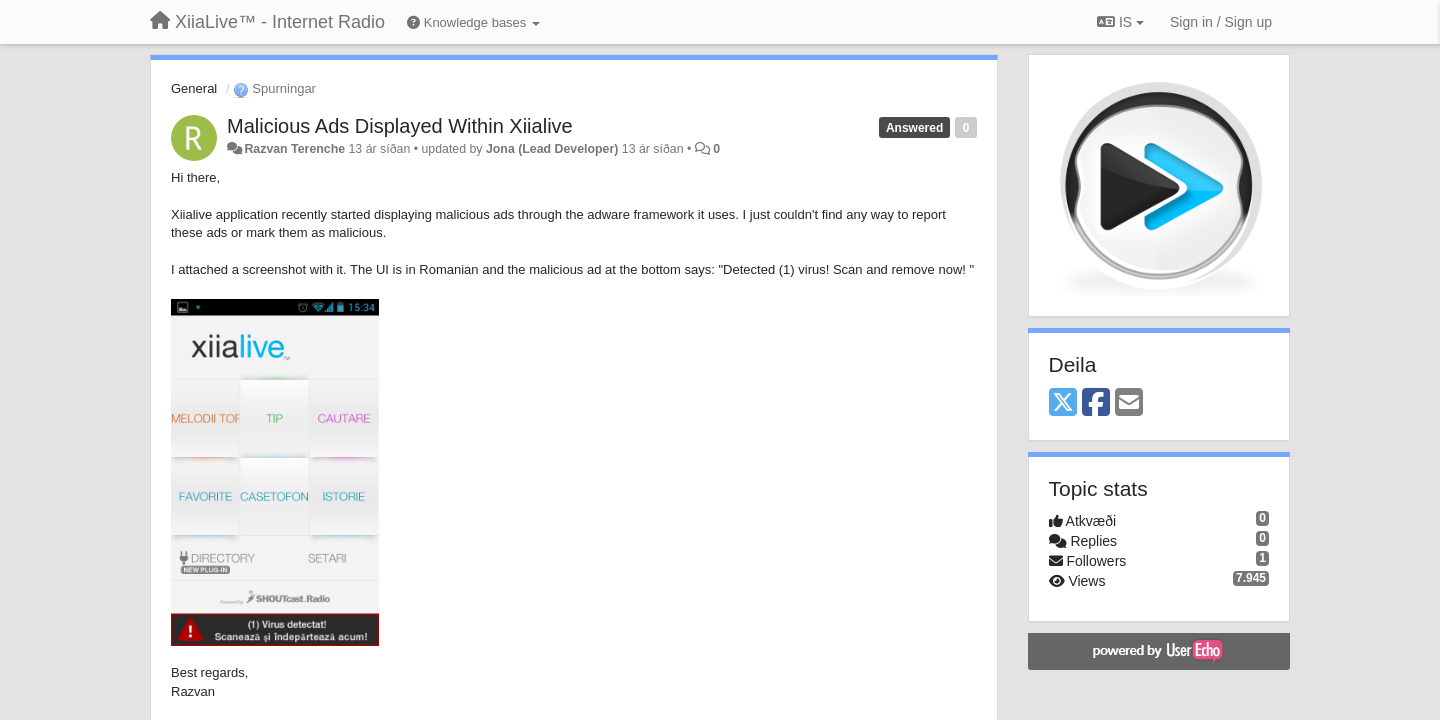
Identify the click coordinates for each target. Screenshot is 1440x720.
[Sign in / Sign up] (1221, 22)
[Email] (1129, 403)
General (194, 88)
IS (1120, 22)
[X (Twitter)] (1063, 403)
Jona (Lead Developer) (552, 149)
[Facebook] (1096, 403)
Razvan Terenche (294, 149)
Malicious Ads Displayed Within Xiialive (400, 126)
